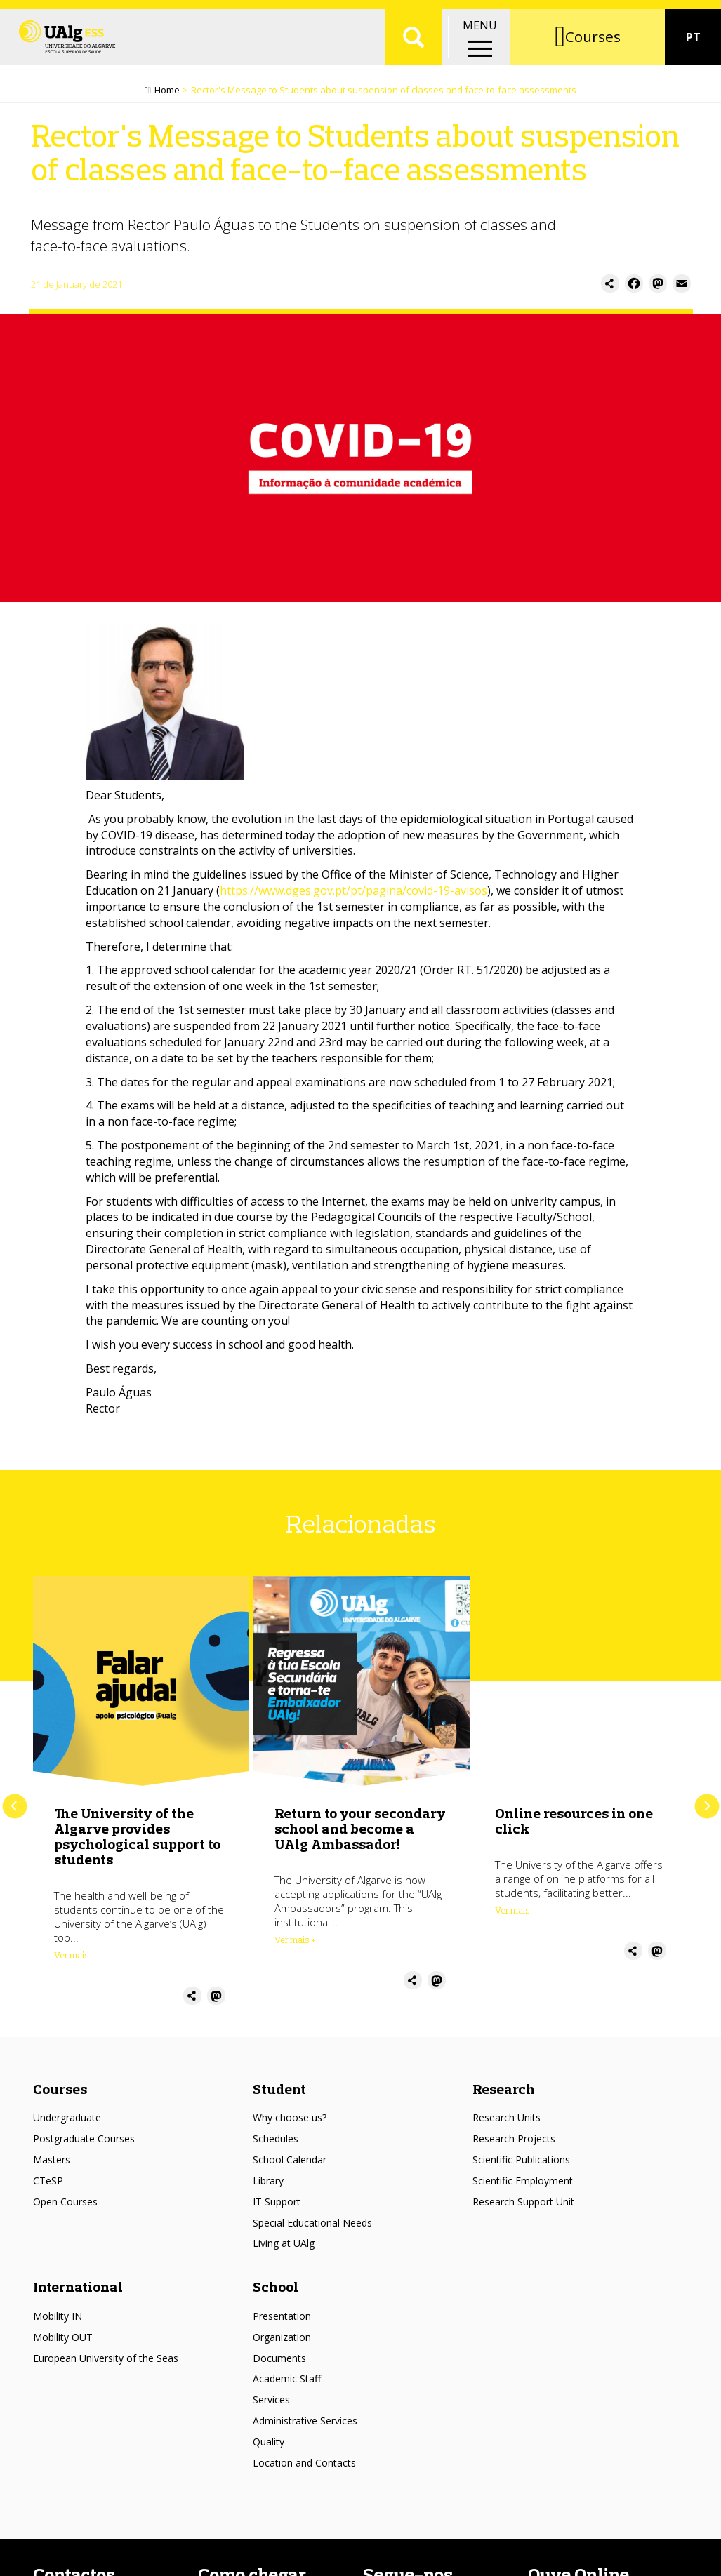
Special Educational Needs (312, 2229)
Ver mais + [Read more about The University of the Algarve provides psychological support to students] (74, 1961)
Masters (51, 2166)
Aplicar (413, 56)
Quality (268, 2448)
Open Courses (65, 2208)
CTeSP (48, 2187)
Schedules (275, 2144)
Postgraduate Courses (84, 2144)
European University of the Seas (105, 2363)
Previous (14, 1813)
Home (167, 96)
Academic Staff (287, 2384)
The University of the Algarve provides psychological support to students (137, 1842)
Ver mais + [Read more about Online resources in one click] (515, 1916)
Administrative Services (305, 2427)
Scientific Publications (521, 2166)
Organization (282, 2343)
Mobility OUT (63, 2343)
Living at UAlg (284, 2249)
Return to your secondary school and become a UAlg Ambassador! (360, 1834)
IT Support (276, 2208)
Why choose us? (289, 2123)
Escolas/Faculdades (147, 14)
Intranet (690, 14)
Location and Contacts (304, 2469)
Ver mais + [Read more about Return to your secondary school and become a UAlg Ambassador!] (295, 1945)
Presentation (282, 2322)
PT (693, 56)
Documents (279, 2363)
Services (271, 2406)
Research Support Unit (523, 2208)
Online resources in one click (574, 1826)
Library (268, 2187)
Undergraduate (67, 2123)
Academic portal (610, 14)
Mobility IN (57, 2322)
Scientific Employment (522, 2187)
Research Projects (513, 2144)
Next (706, 1813)
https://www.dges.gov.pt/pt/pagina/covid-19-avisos (353, 897)
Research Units (506, 2123)
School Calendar (289, 2166)
